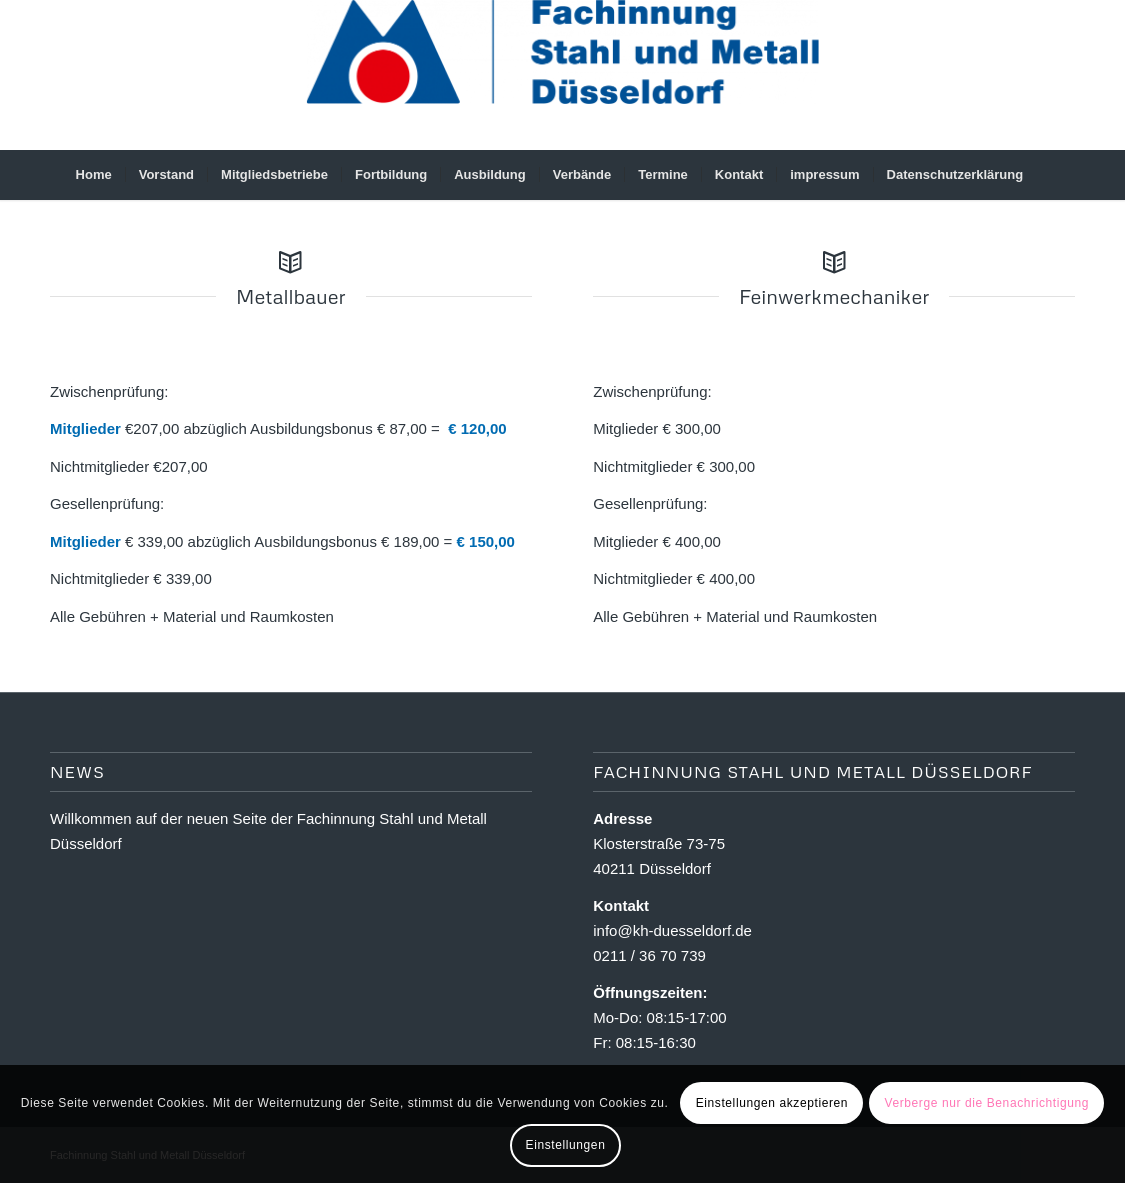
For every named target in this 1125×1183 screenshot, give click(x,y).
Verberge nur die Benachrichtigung (986, 1103)
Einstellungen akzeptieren (772, 1103)
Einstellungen (566, 1145)
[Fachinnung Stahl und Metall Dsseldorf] (562, 75)
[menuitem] (94, 175)
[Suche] (1049, 175)
